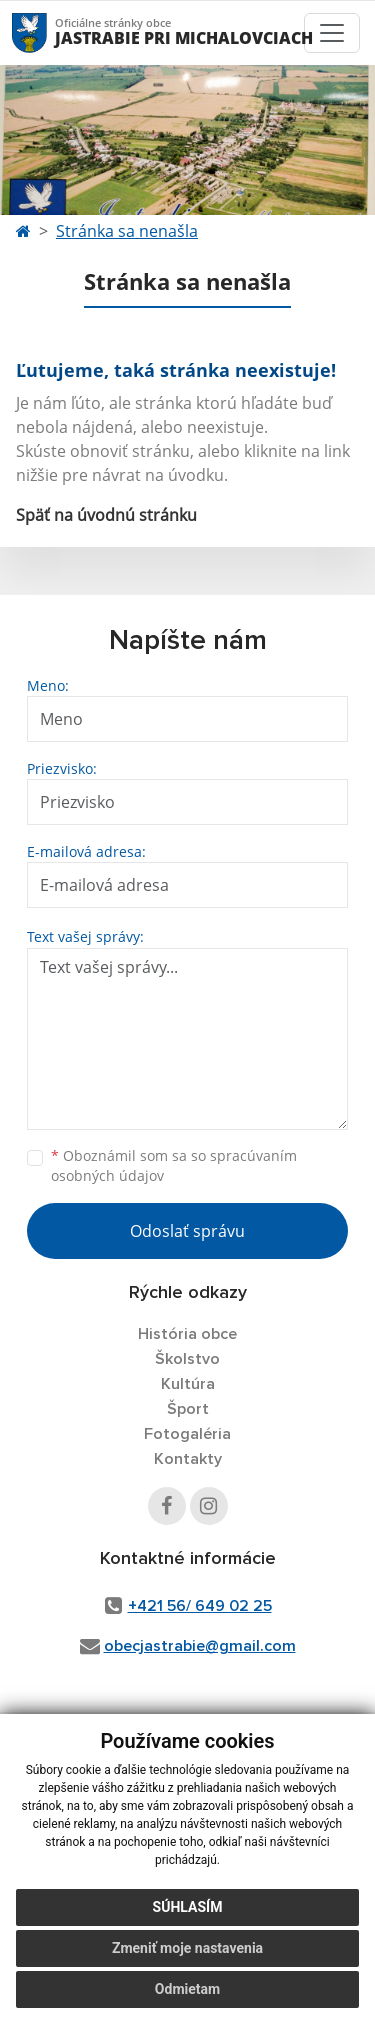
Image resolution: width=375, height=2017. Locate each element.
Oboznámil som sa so (174, 1166)
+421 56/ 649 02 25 (200, 1606)
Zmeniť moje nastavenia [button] (187, 1948)
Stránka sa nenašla (127, 231)
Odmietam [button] (187, 1989)
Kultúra (188, 1384)
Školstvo (187, 1359)
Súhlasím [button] (188, 1907)
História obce (187, 1334)
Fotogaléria (187, 1434)
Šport (188, 1409)
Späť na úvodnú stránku (106, 515)
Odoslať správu (187, 1231)
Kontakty (188, 1459)
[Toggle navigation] (332, 33)
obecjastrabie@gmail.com (200, 1646)
